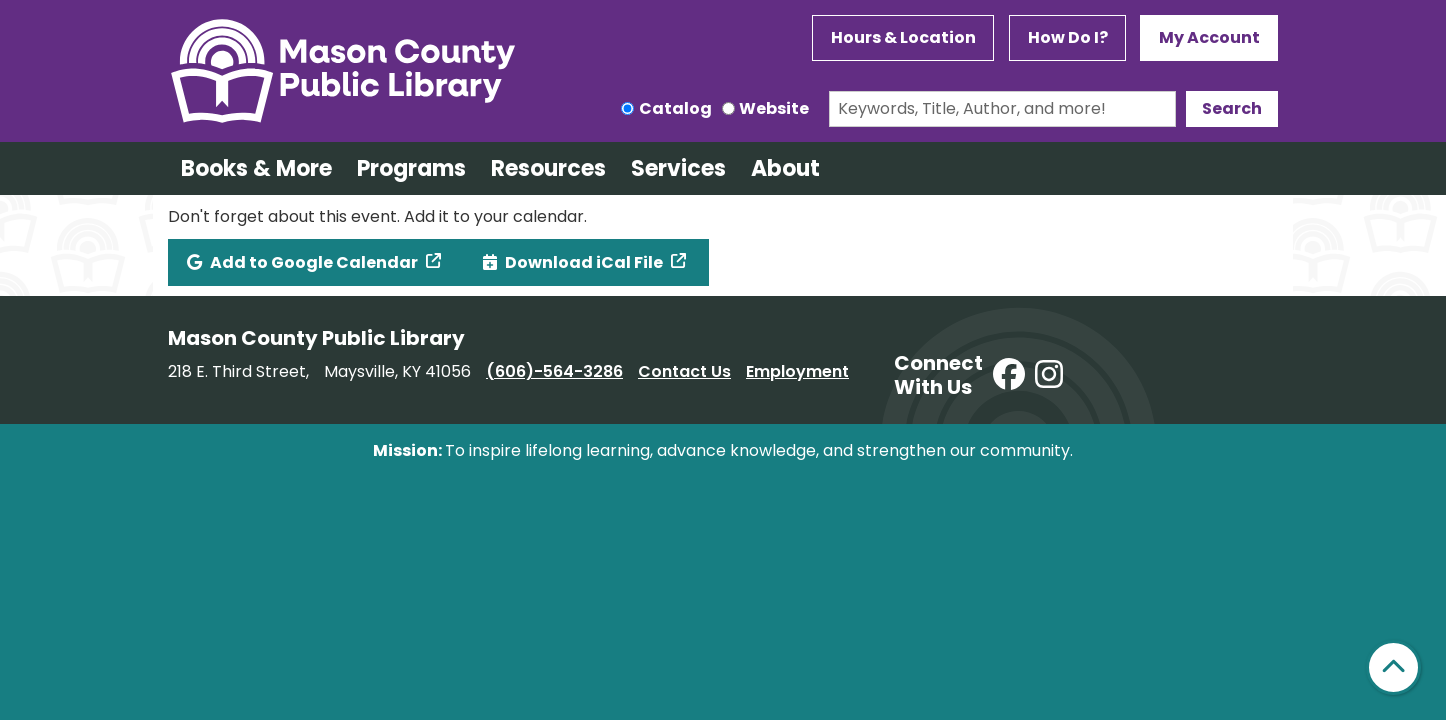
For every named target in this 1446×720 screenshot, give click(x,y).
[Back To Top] (1393, 667)
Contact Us (684, 371)
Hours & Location (903, 37)
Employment (797, 371)
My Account (1209, 37)
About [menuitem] (785, 168)
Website (774, 108)
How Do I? (1068, 37)
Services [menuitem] (678, 168)
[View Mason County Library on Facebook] (1009, 375)
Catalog (675, 108)
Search (1232, 108)
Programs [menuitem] (411, 168)
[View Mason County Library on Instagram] (1049, 375)
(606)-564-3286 (554, 371)
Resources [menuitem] (548, 168)
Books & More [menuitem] (256, 168)
